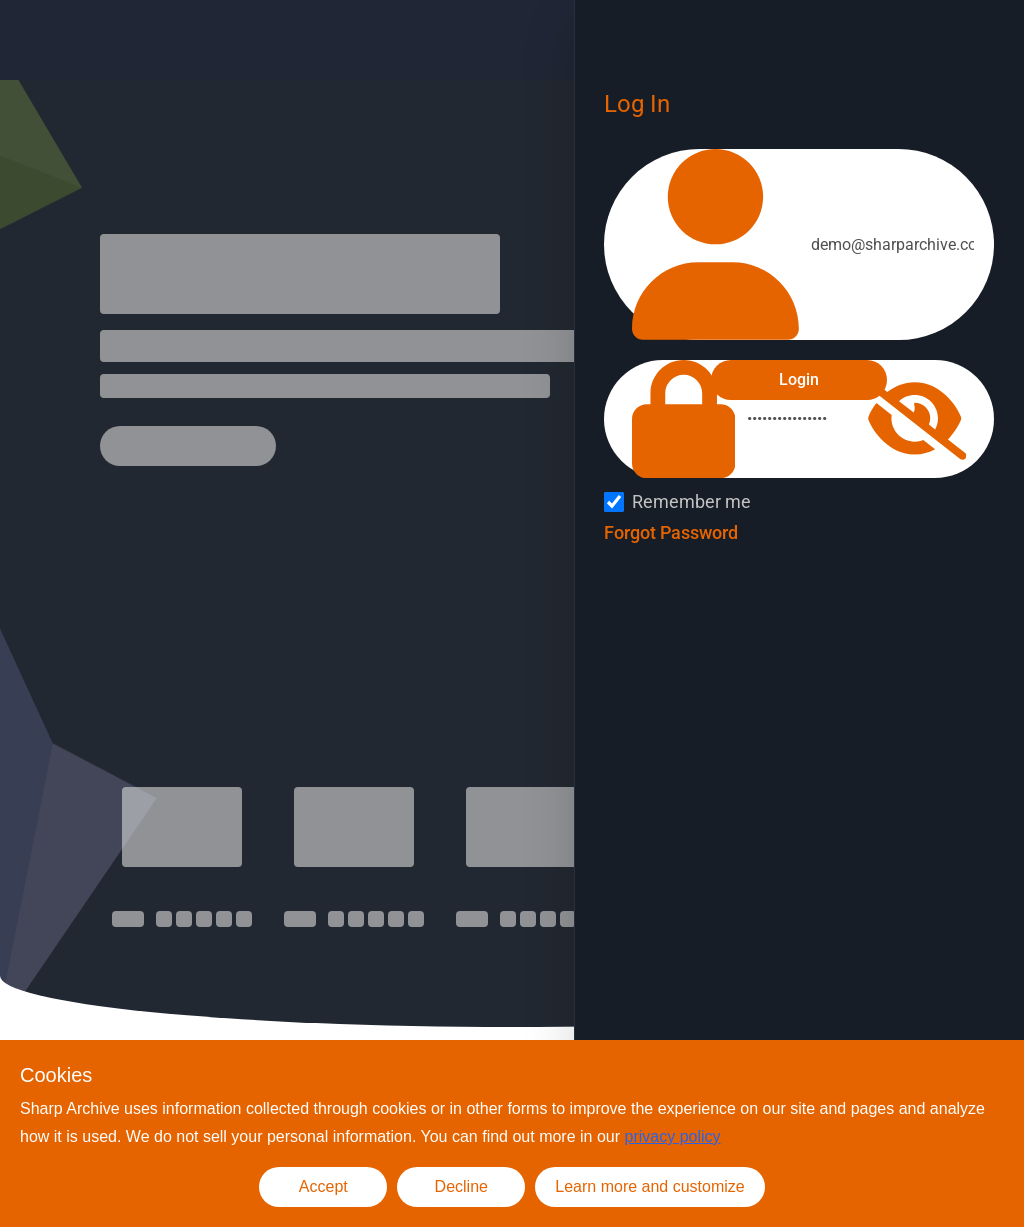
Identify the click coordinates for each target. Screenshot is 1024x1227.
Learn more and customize (649, 1186)
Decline (461, 1186)
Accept (323, 1186)
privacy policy (673, 1136)
